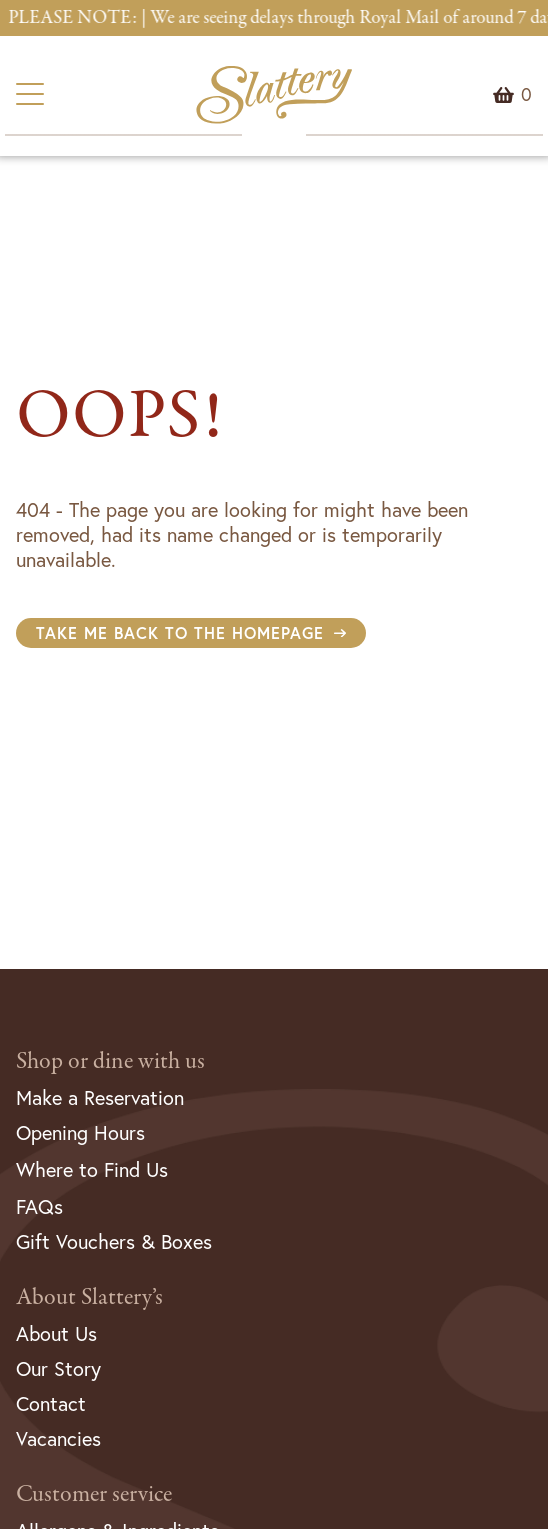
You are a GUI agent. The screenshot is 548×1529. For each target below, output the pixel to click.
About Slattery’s (89, 1297)
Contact (51, 1403)
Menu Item (526, 95)
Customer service (94, 1494)
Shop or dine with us (110, 1061)
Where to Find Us (92, 1169)
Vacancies (58, 1438)
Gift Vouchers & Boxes (114, 1241)
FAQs (39, 1206)
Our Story (58, 1368)
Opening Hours (80, 1132)
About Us (56, 1333)
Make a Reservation (100, 1097)
